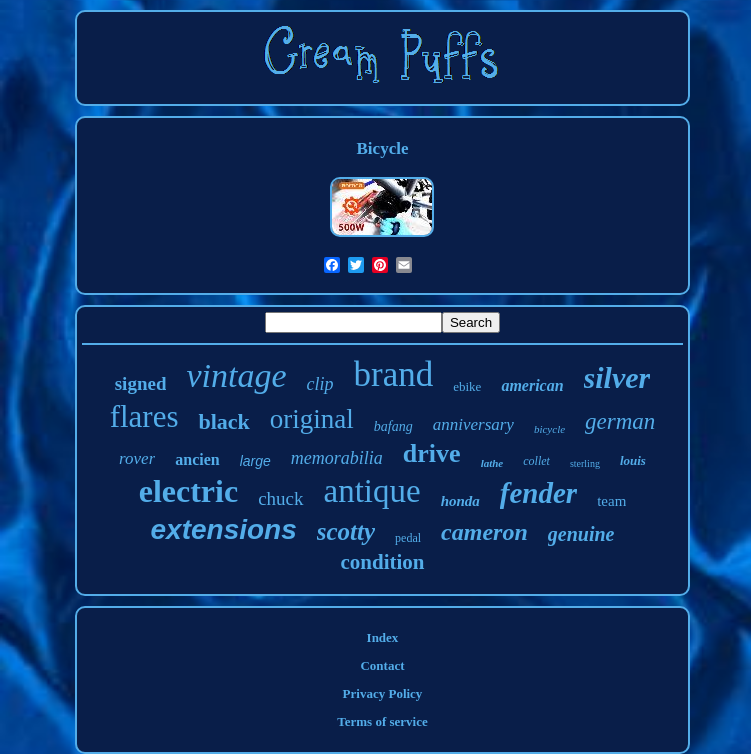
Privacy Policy (383, 693)
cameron (484, 532)
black (223, 421)
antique (372, 491)
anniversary (473, 424)
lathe (492, 463)
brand (394, 374)
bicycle (549, 429)
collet (536, 461)
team (611, 501)
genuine (581, 534)
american (532, 385)
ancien (197, 459)
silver (617, 377)
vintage (236, 375)
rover (137, 458)
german (620, 421)
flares (144, 416)
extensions (224, 529)
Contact (382, 665)
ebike (467, 386)
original (312, 419)
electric (188, 491)
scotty (346, 531)
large (255, 461)
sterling (585, 463)
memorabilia (337, 458)
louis (633, 460)
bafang (393, 426)
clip (320, 384)
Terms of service (382, 721)
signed (141, 383)
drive (432, 453)
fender (538, 493)
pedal (408, 538)
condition (382, 562)
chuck (280, 498)
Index (383, 637)
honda (460, 501)
